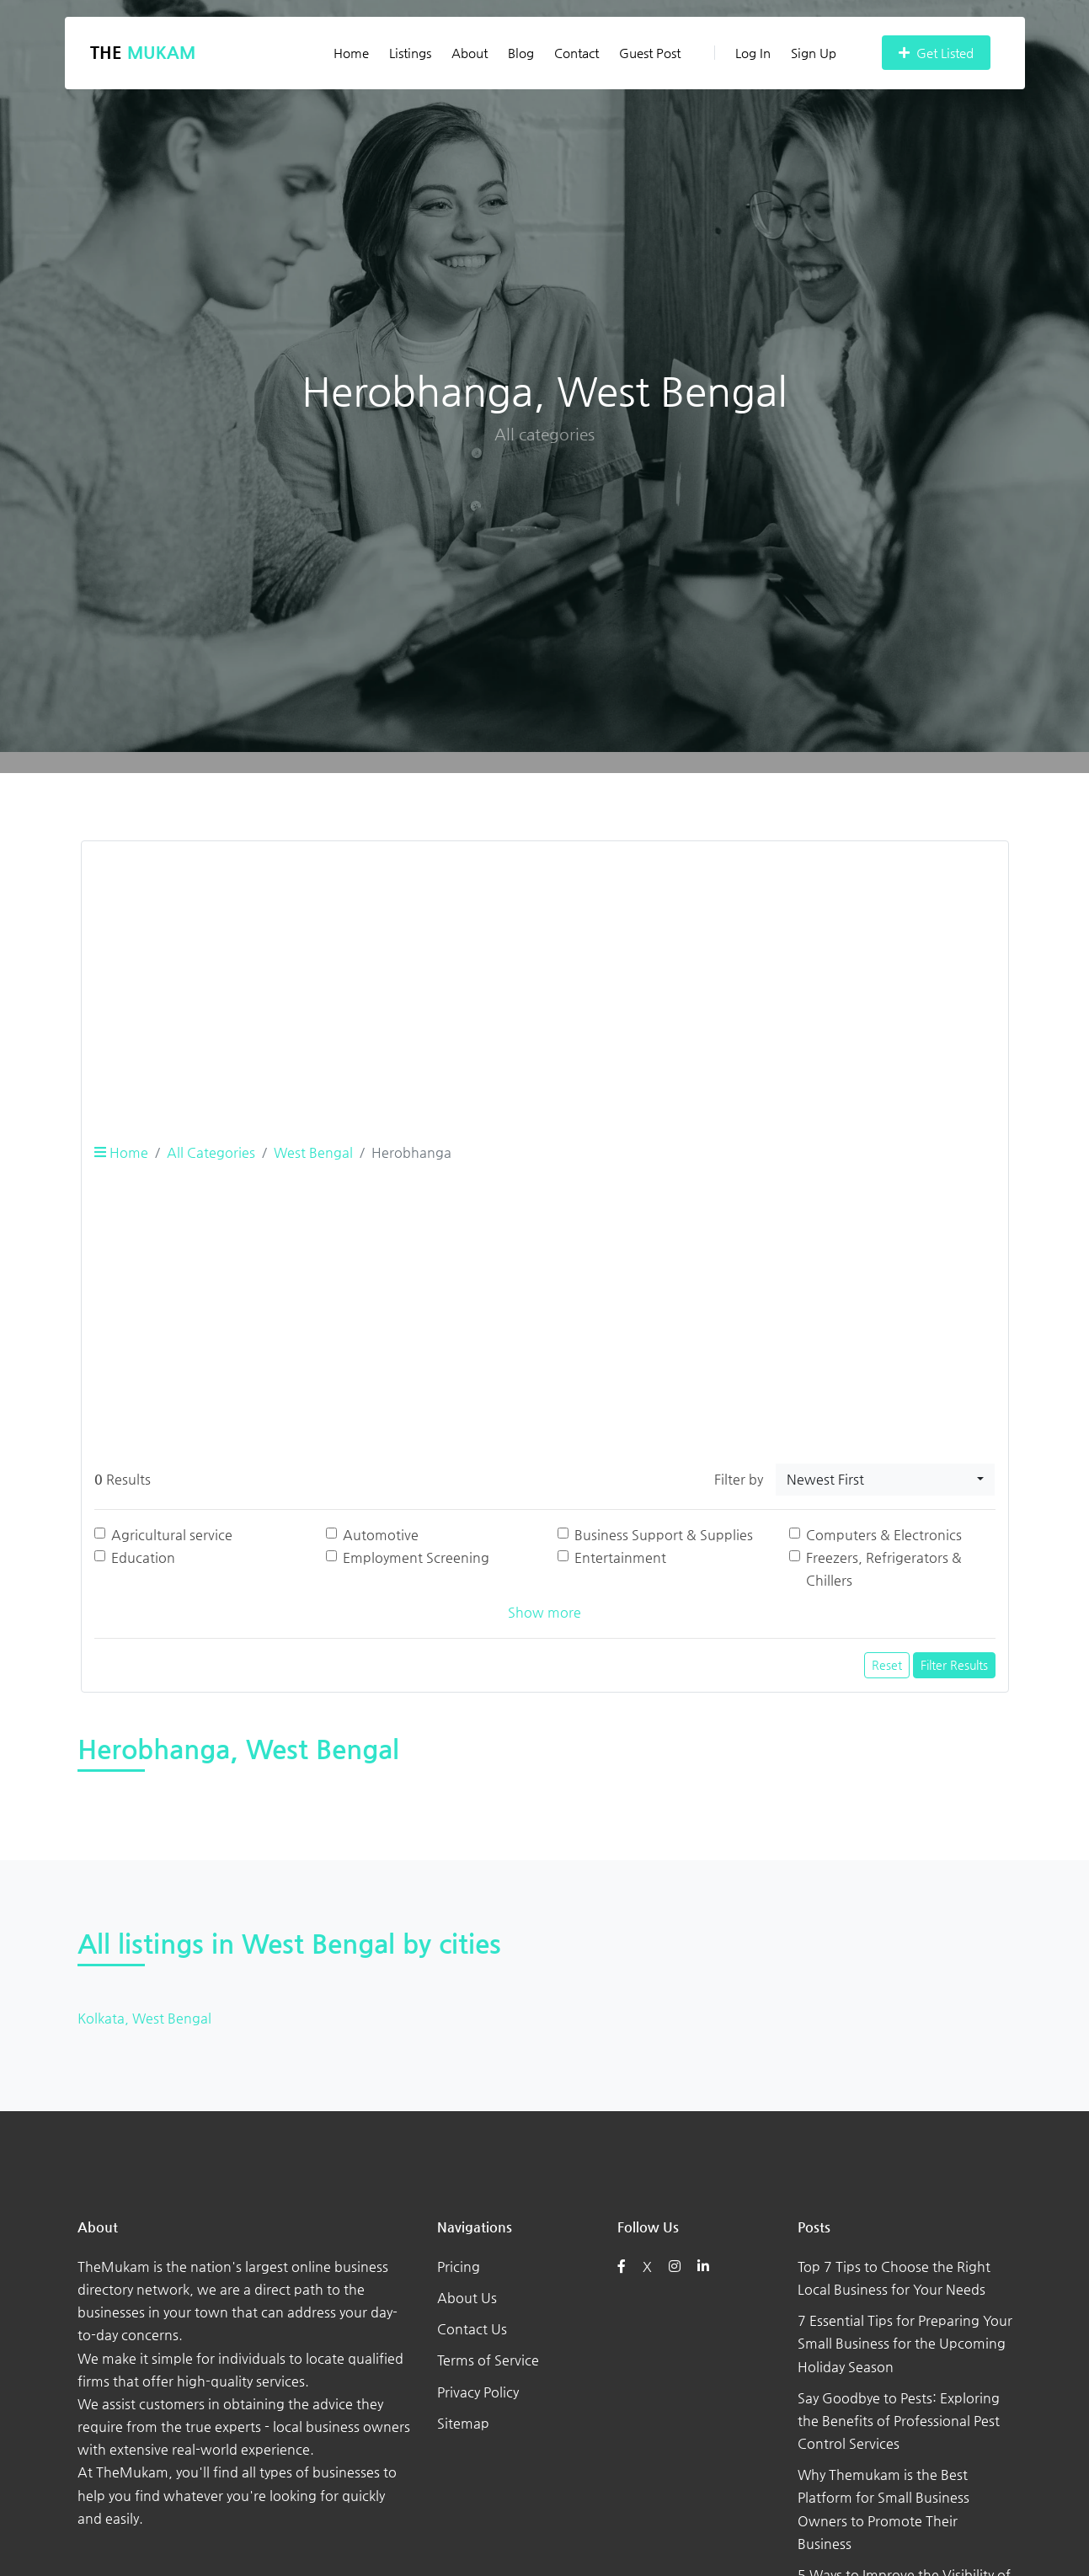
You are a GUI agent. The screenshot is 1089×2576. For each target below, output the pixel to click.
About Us (467, 2298)
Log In (742, 52)
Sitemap (463, 2423)
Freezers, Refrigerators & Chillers (884, 1568)
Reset (887, 1665)
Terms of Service (488, 2360)
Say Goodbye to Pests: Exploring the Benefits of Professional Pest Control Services (899, 2420)
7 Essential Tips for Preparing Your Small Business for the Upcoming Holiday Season (905, 2343)
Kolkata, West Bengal (144, 2018)
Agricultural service (171, 1535)
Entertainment (620, 1557)
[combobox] (885, 1480)
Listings (410, 52)
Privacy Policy (478, 2392)
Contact (576, 52)
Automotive (381, 1535)
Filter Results (954, 1665)
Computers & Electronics (884, 1535)
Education (143, 1557)
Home (351, 52)
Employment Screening (416, 1557)
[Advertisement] (545, 973)
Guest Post (650, 52)
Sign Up (813, 52)
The (142, 52)
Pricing (458, 2267)
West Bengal (313, 1152)
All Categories (211, 1152)
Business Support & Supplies (663, 1535)
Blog (521, 52)
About (469, 52)
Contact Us (472, 2329)
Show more (544, 1612)
